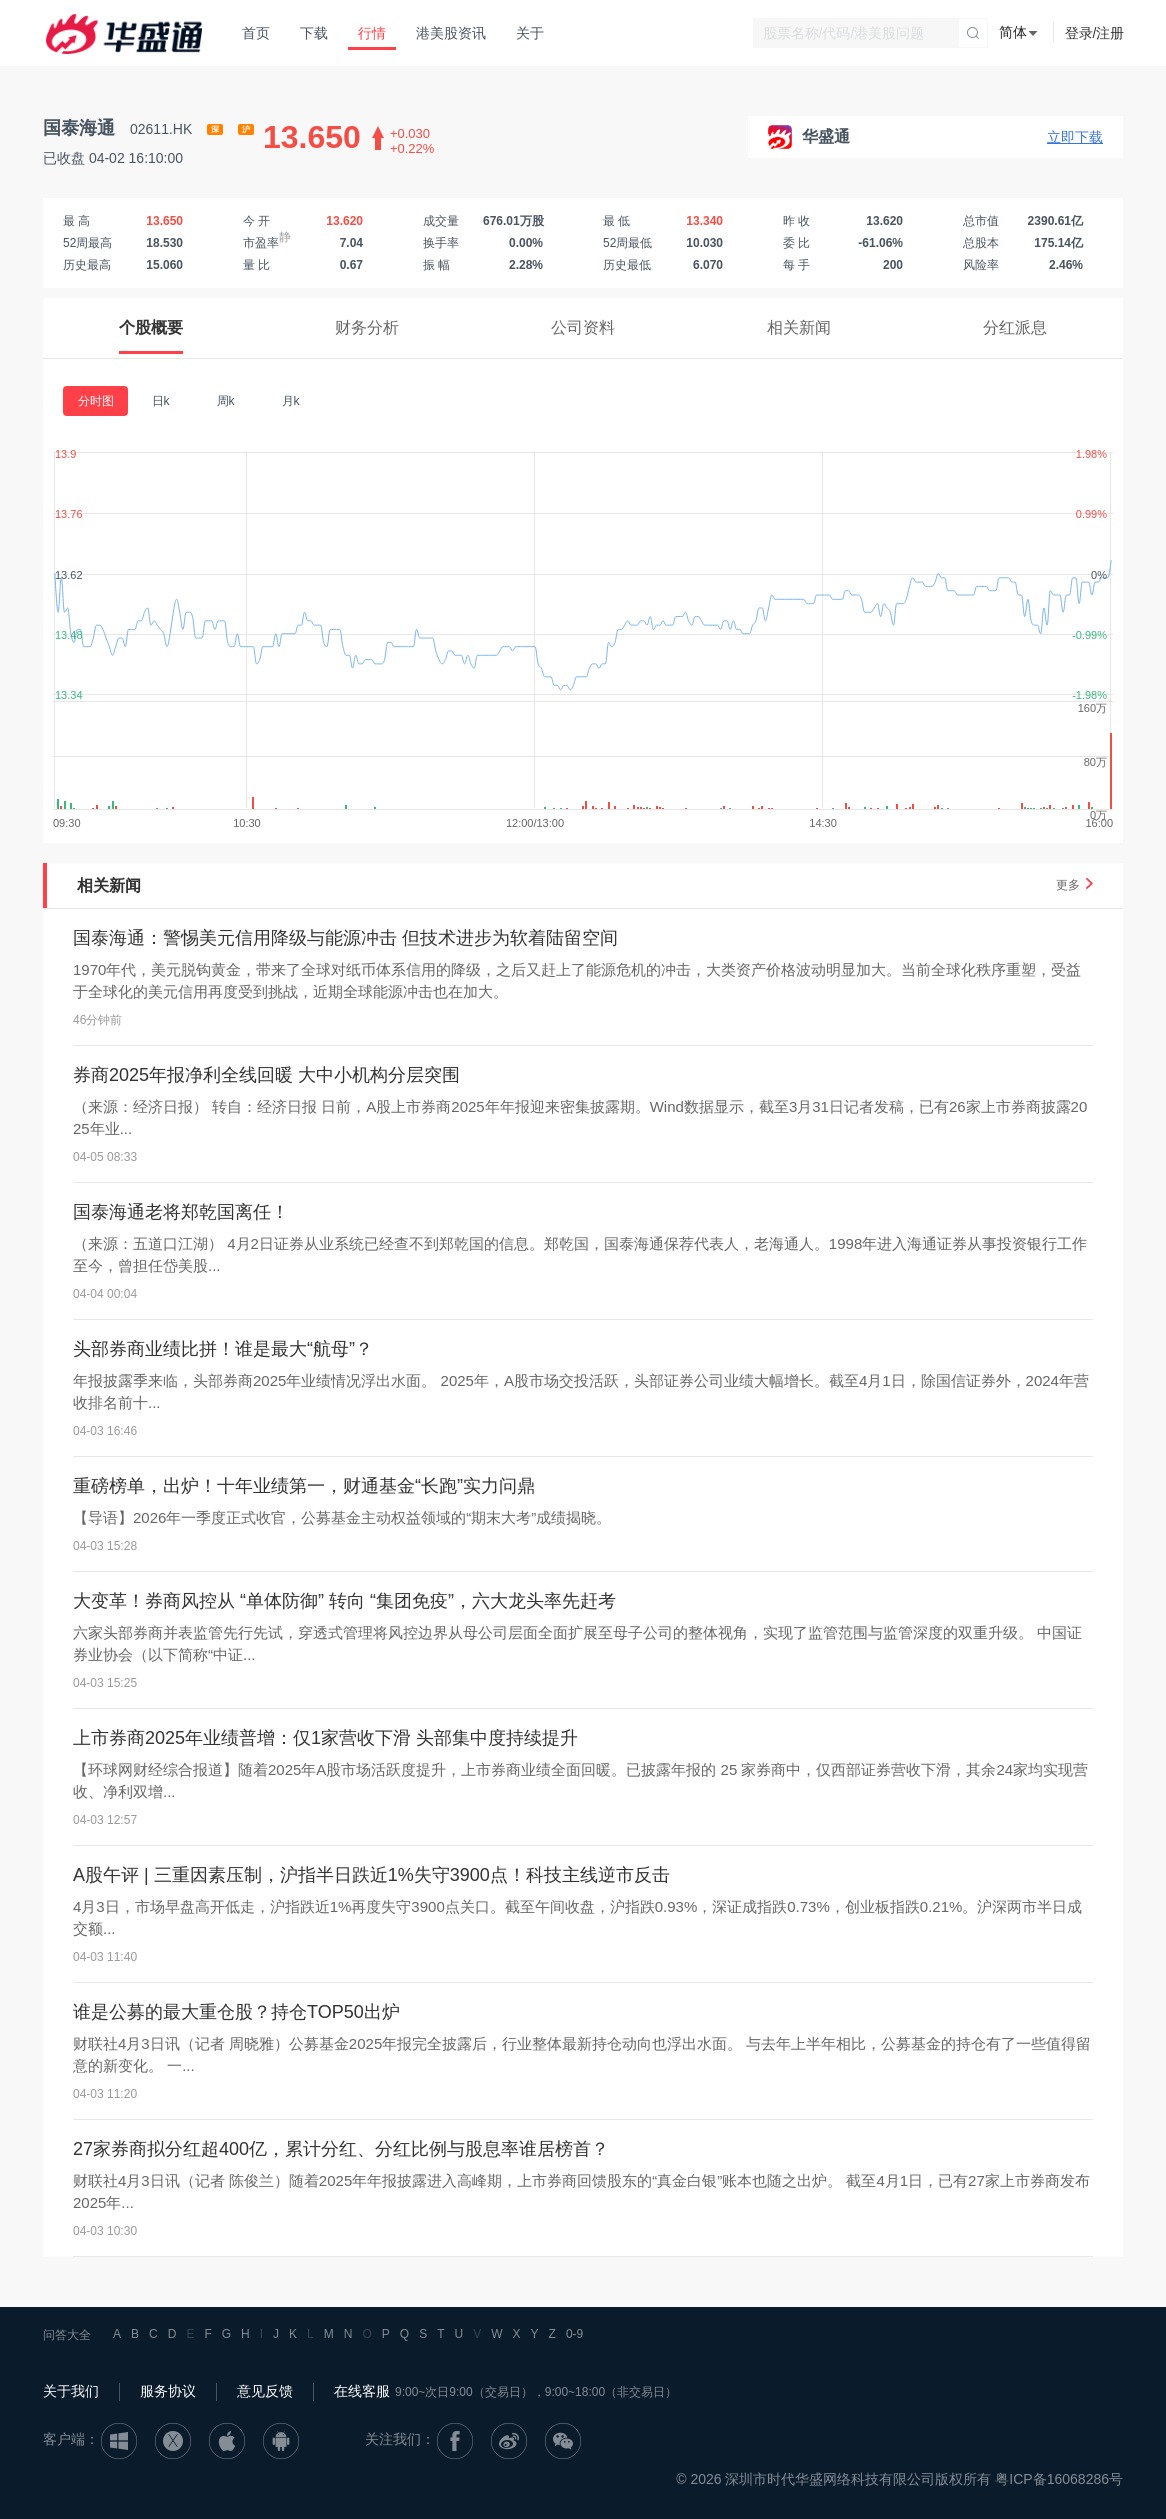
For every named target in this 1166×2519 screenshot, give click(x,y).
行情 (372, 33)
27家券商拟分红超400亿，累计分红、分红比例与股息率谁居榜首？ (341, 2149)
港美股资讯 (451, 33)
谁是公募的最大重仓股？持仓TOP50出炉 (236, 2012)
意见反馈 (265, 2391)
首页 (256, 33)
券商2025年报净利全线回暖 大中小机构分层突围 (266, 1075)
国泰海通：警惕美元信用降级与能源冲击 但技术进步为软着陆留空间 (345, 938)
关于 (530, 33)
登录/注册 (1095, 33)
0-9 (574, 2334)
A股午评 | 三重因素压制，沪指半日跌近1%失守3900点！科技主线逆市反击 (371, 1875)
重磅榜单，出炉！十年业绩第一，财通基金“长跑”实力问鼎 (304, 1486)
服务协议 (168, 2391)
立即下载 (1075, 137)
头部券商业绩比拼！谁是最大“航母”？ (223, 1349)
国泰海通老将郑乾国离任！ (181, 1212)
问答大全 (67, 2335)
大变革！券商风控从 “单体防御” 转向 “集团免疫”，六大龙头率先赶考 (344, 1601)
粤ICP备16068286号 (1059, 2479)
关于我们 (71, 2391)
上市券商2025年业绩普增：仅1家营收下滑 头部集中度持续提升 (325, 1738)
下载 (314, 33)
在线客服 (362, 2391)
